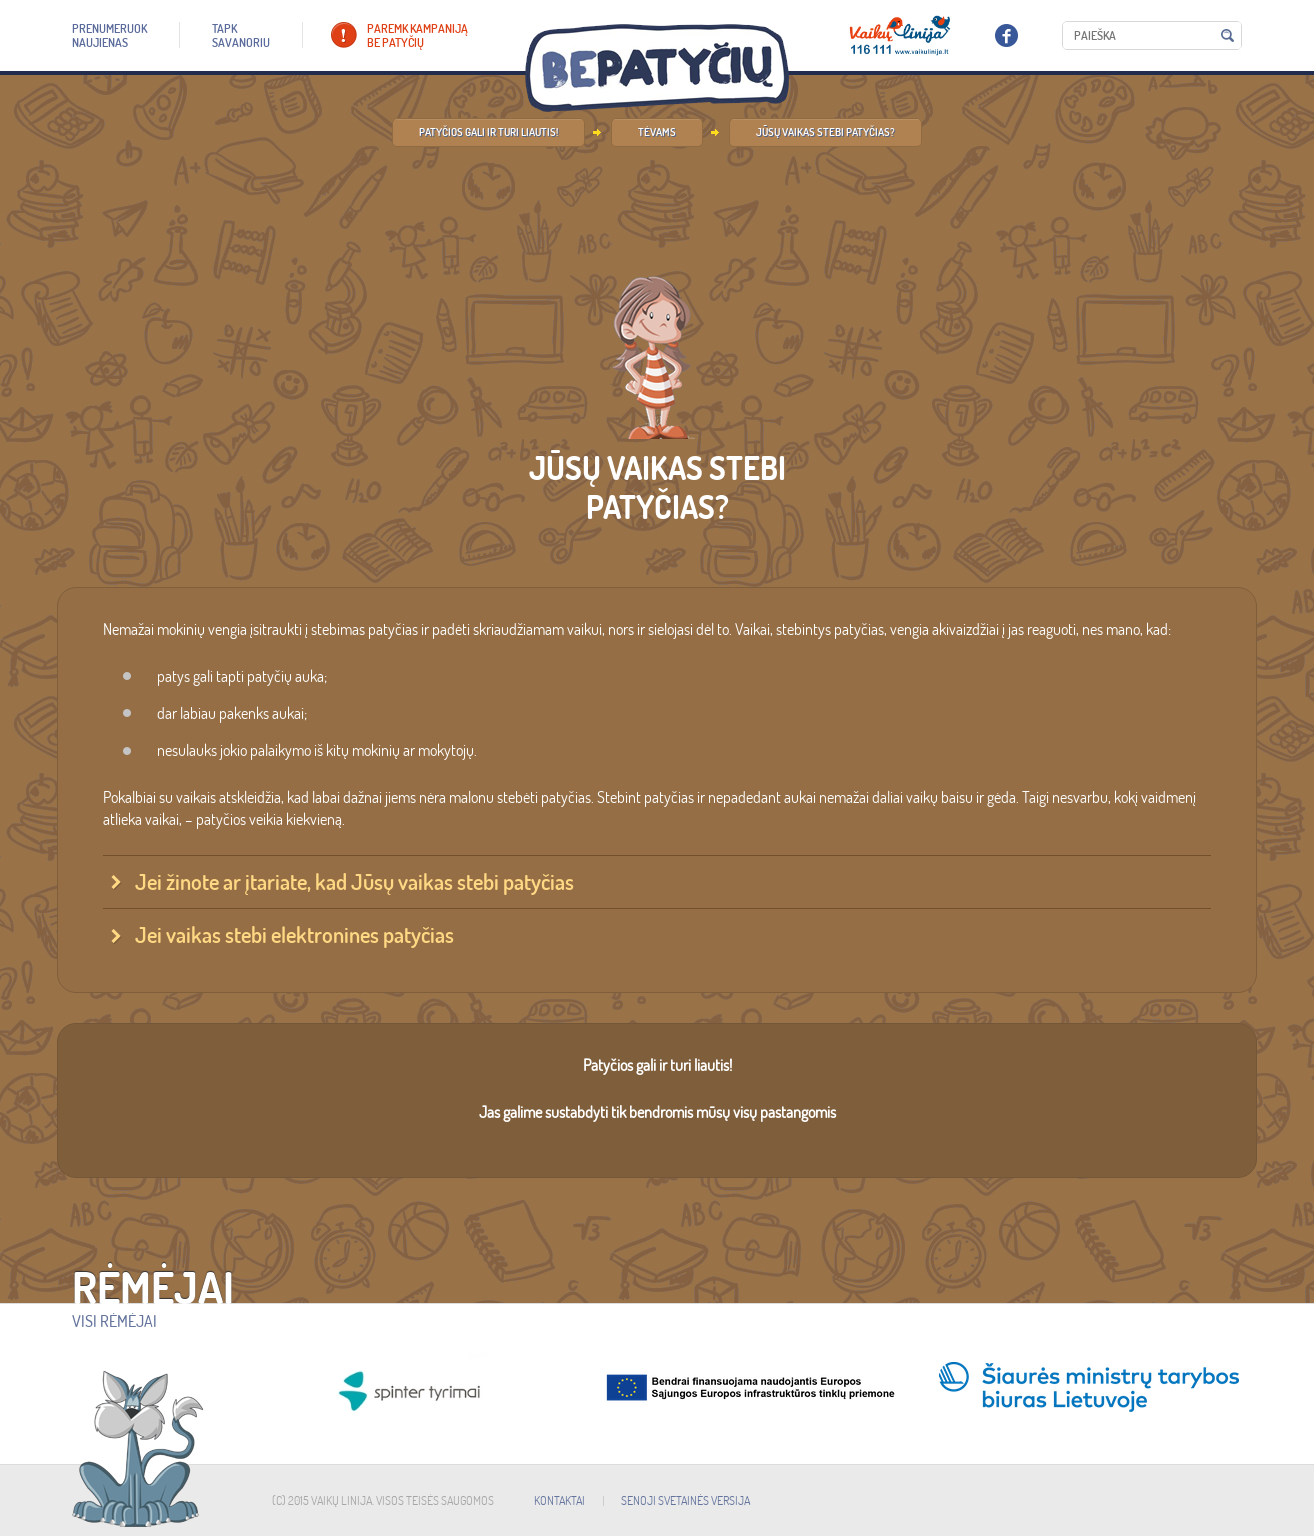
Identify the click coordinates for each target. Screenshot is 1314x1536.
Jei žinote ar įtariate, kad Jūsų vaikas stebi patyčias (354, 882)
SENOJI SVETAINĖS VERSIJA (685, 1500)
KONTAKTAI (559, 1500)
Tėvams (657, 132)
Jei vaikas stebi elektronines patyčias (294, 935)
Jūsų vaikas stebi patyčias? (825, 132)
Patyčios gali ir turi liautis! (488, 132)
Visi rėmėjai (114, 1321)
